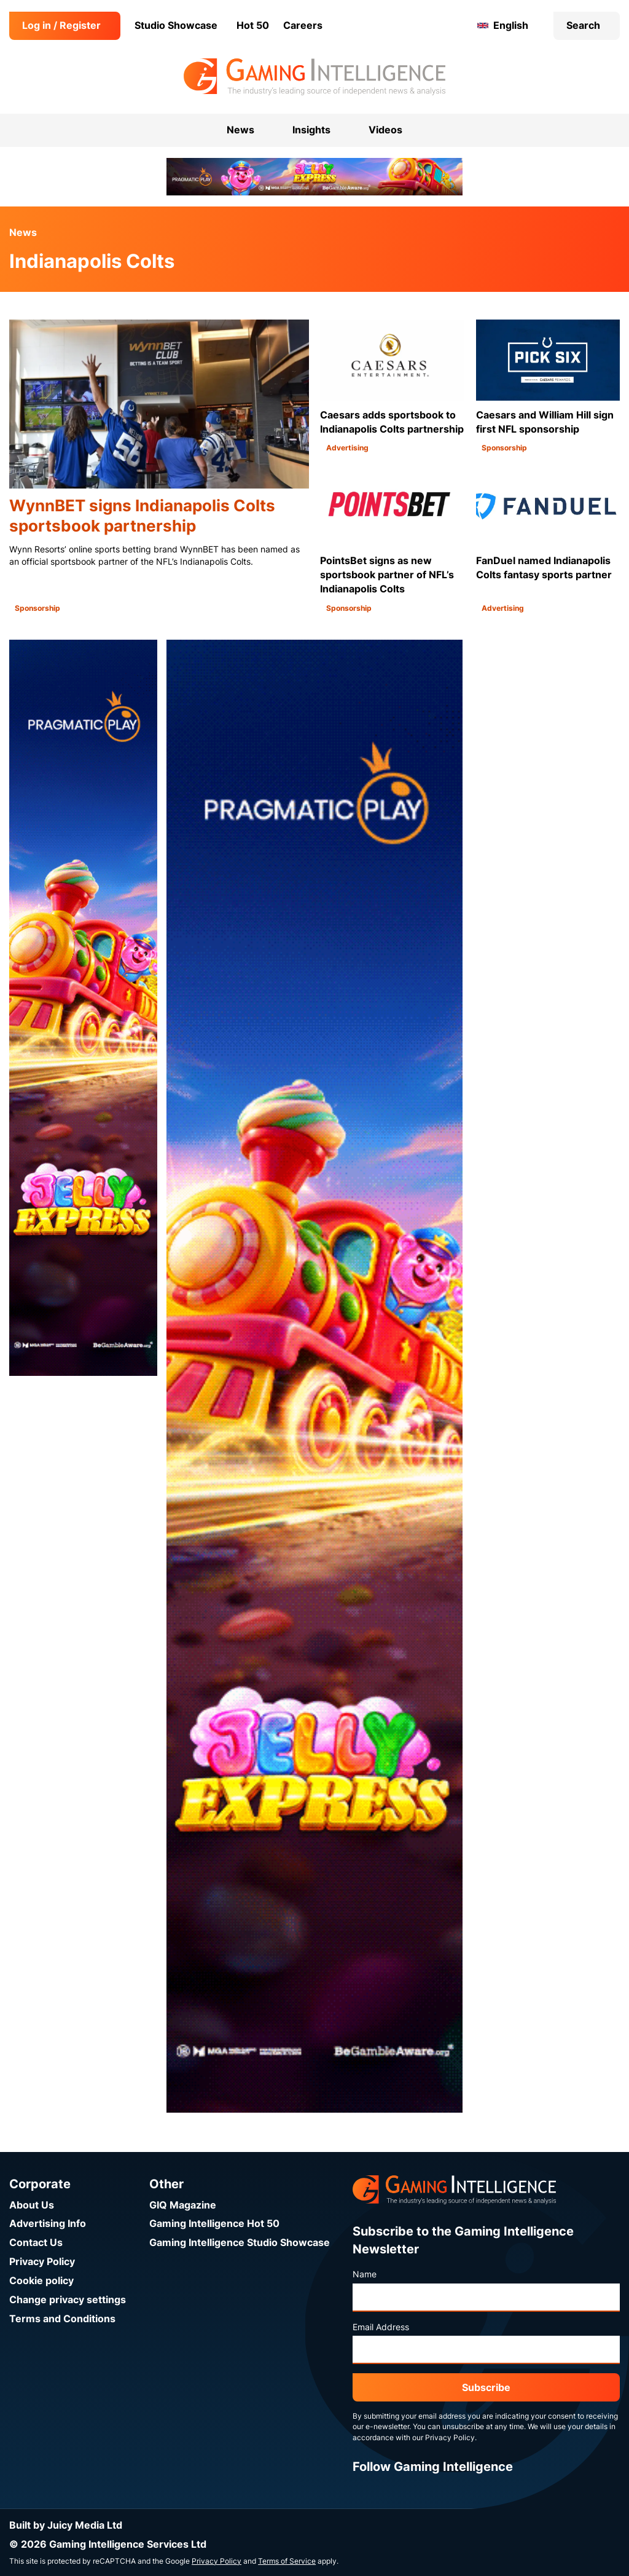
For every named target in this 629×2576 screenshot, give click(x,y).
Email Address (381, 2327)
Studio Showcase (176, 25)
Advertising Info (47, 2223)
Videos (385, 130)
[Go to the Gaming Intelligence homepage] (314, 76)
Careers (302, 25)
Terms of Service (287, 2561)
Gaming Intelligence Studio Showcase (239, 2242)
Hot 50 (252, 25)
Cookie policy (41, 2281)
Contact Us (36, 2242)
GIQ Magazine (182, 2205)
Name (365, 2274)
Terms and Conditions (62, 2319)
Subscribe (486, 2387)
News (23, 232)
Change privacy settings (67, 2300)
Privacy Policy (42, 2262)
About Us (31, 2205)
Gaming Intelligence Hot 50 (214, 2223)
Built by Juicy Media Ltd (65, 2525)
